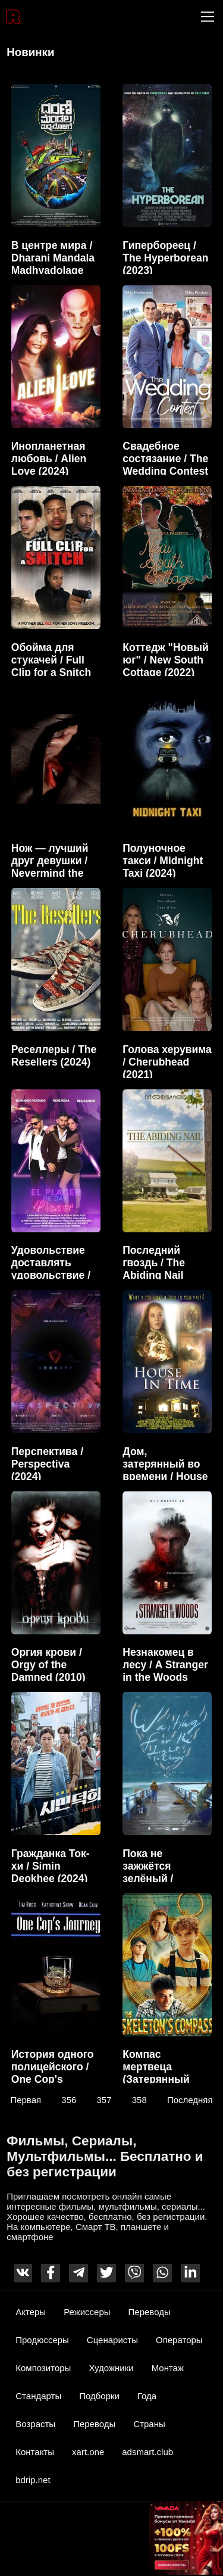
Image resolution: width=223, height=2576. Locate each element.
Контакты (34, 2452)
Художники (111, 2368)
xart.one (88, 2452)
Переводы (149, 2312)
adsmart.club (147, 2452)
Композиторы (43, 2368)
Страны (149, 2424)
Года (146, 2396)
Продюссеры (42, 2340)
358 (139, 2099)
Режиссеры (87, 2312)
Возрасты (35, 2424)
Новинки (30, 52)
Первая (25, 2099)
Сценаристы (112, 2340)
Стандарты (38, 2396)
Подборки (99, 2396)
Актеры (30, 2312)
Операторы (179, 2340)
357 (104, 2099)
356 (68, 2099)
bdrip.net (32, 2480)
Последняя (190, 2099)
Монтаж (168, 2368)
